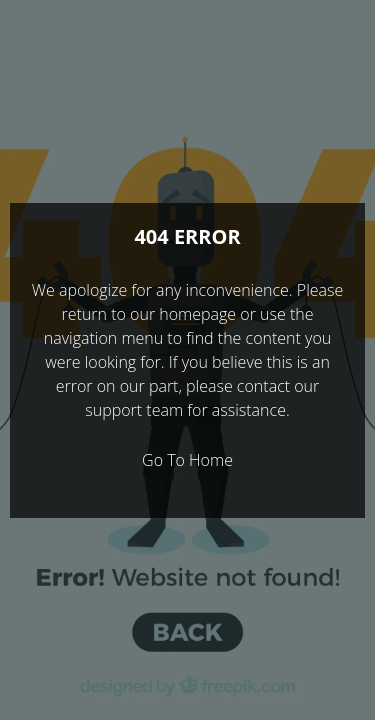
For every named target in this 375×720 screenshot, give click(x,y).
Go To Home (187, 460)
